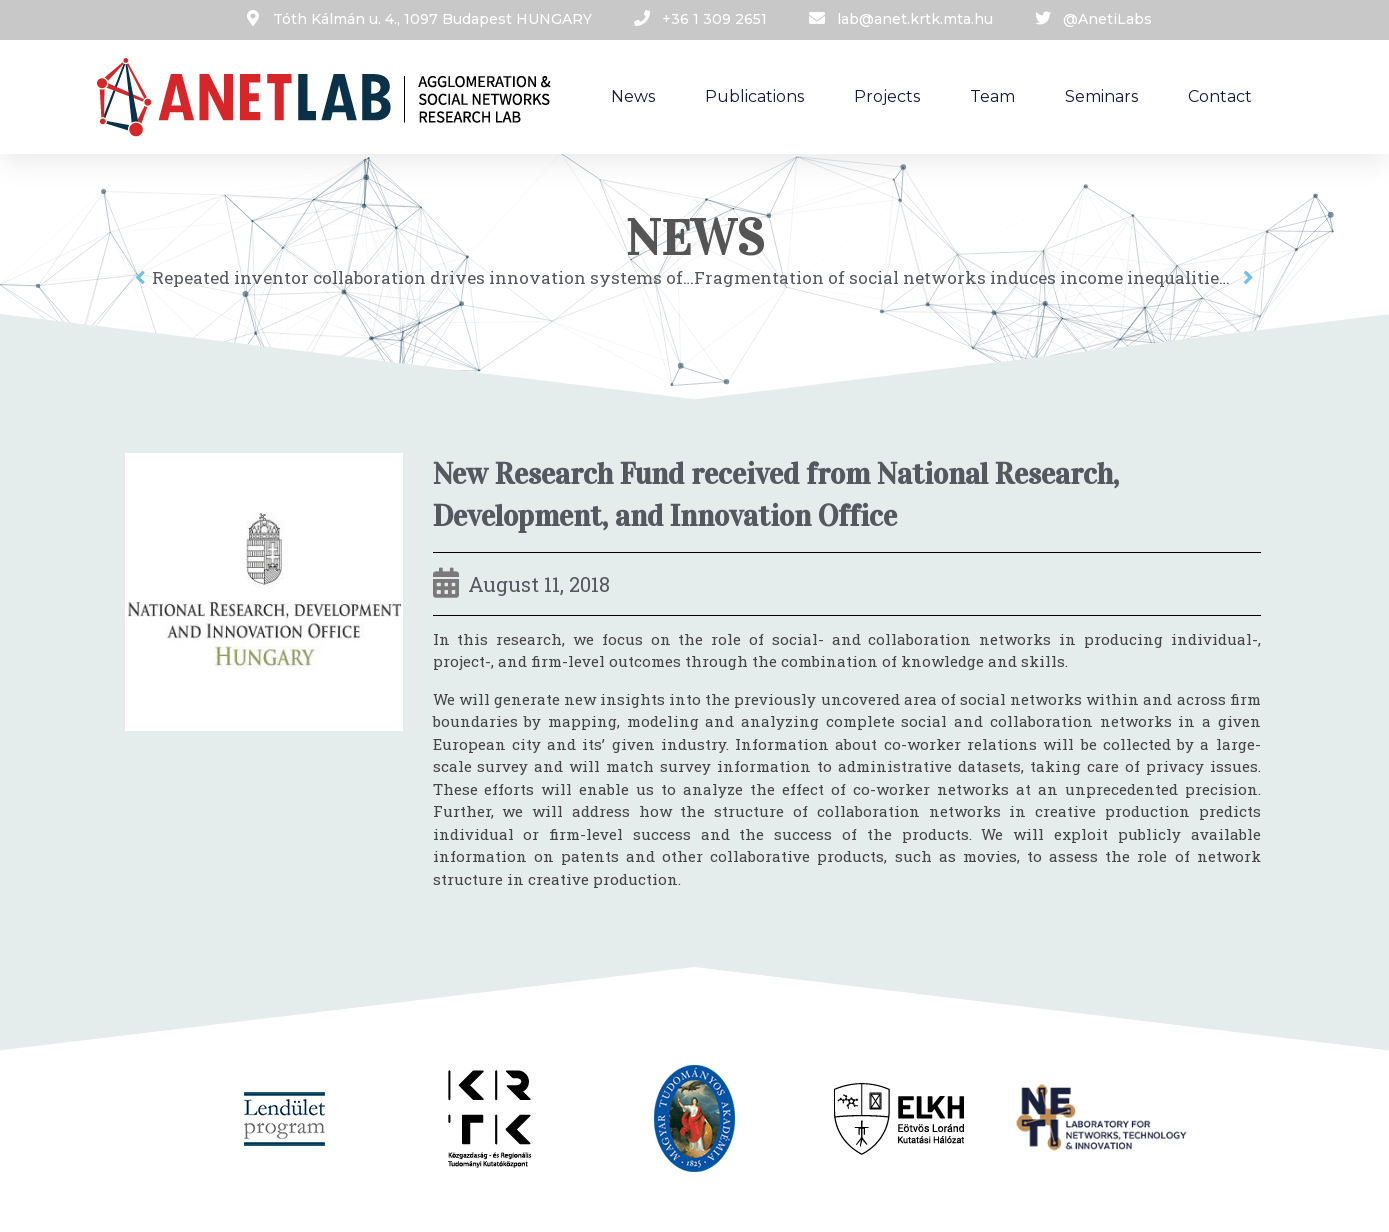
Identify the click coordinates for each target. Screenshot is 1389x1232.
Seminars (1101, 96)
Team (992, 96)
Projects (887, 96)
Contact (1220, 96)
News (633, 96)
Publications (754, 96)
